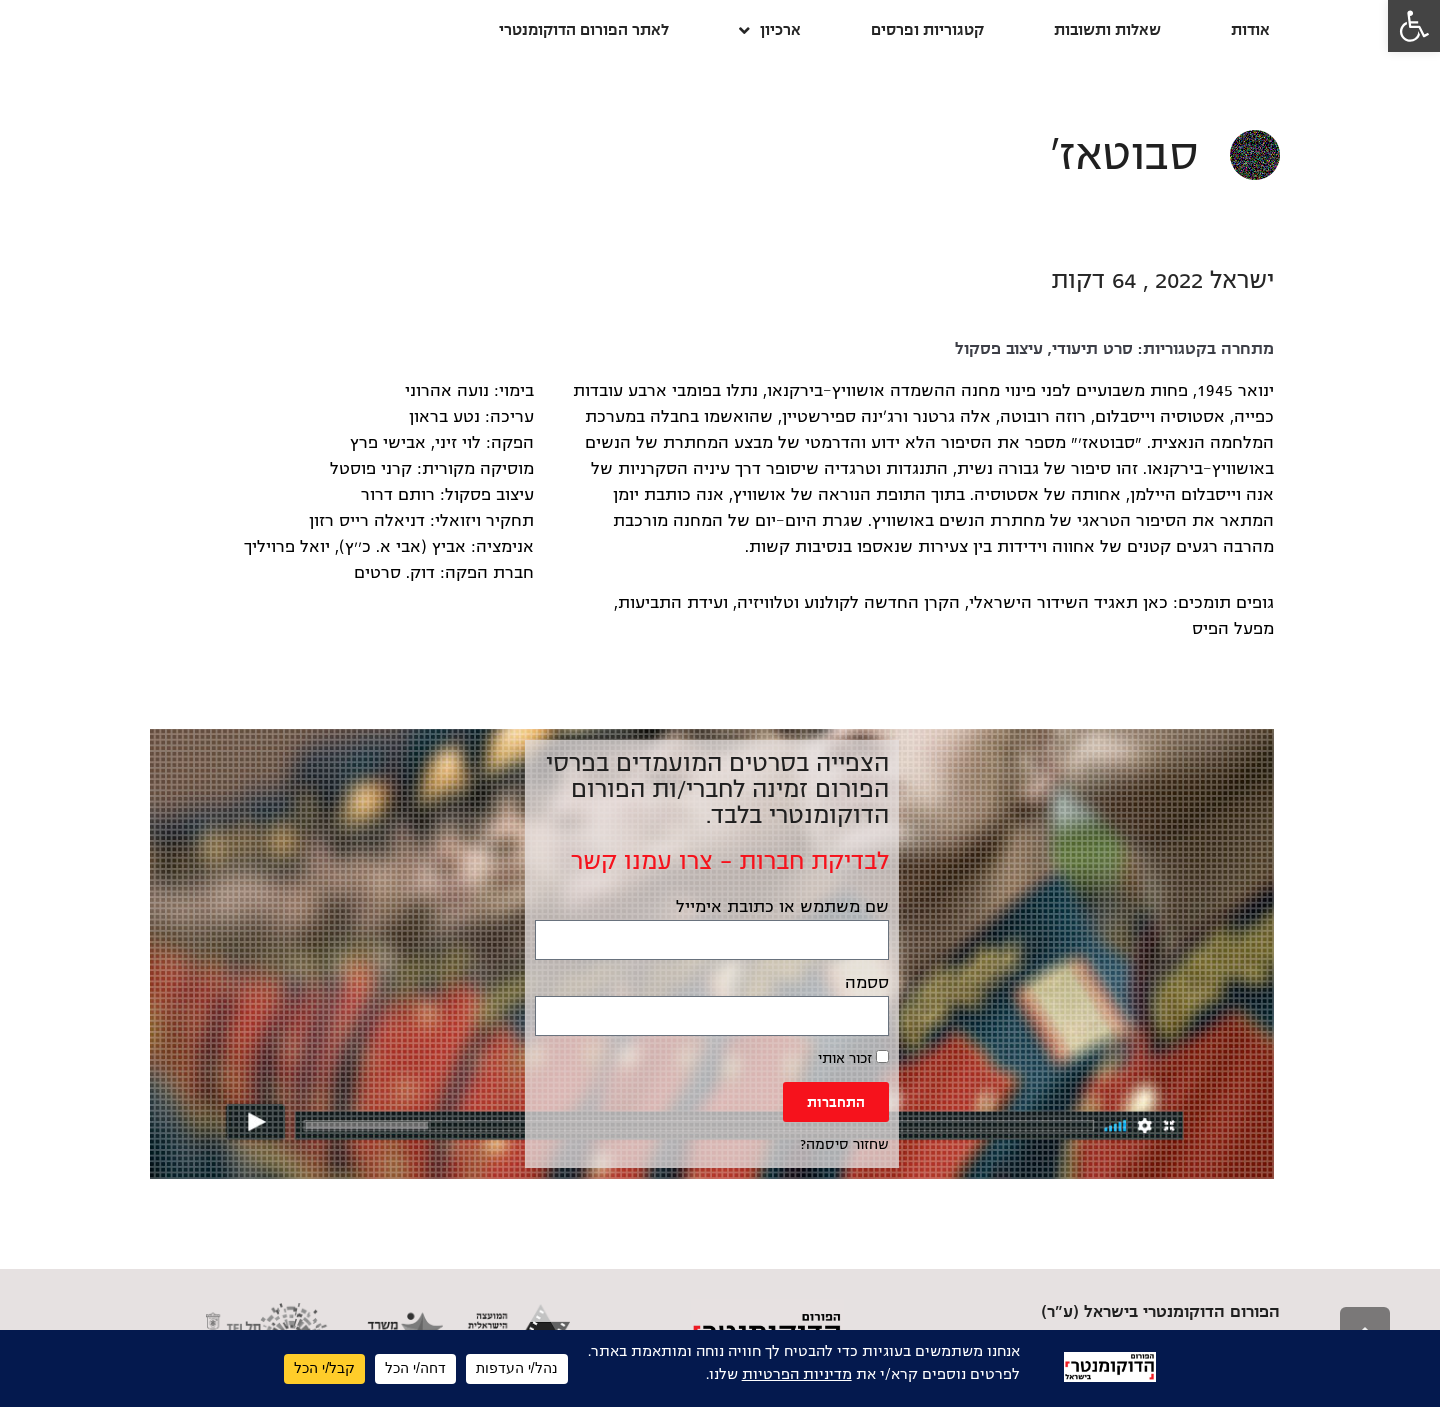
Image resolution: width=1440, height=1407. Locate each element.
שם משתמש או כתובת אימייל (782, 907)
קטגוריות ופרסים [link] (927, 29)
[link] (1414, 26)
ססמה (867, 983)
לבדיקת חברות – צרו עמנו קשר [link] (730, 861)
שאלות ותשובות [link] (1107, 29)
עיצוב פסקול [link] (999, 349)
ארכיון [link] (770, 30)
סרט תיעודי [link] (1092, 349)
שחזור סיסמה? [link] (844, 1144)
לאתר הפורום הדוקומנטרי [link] (584, 29)
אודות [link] (1250, 29)
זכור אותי (853, 1058)
